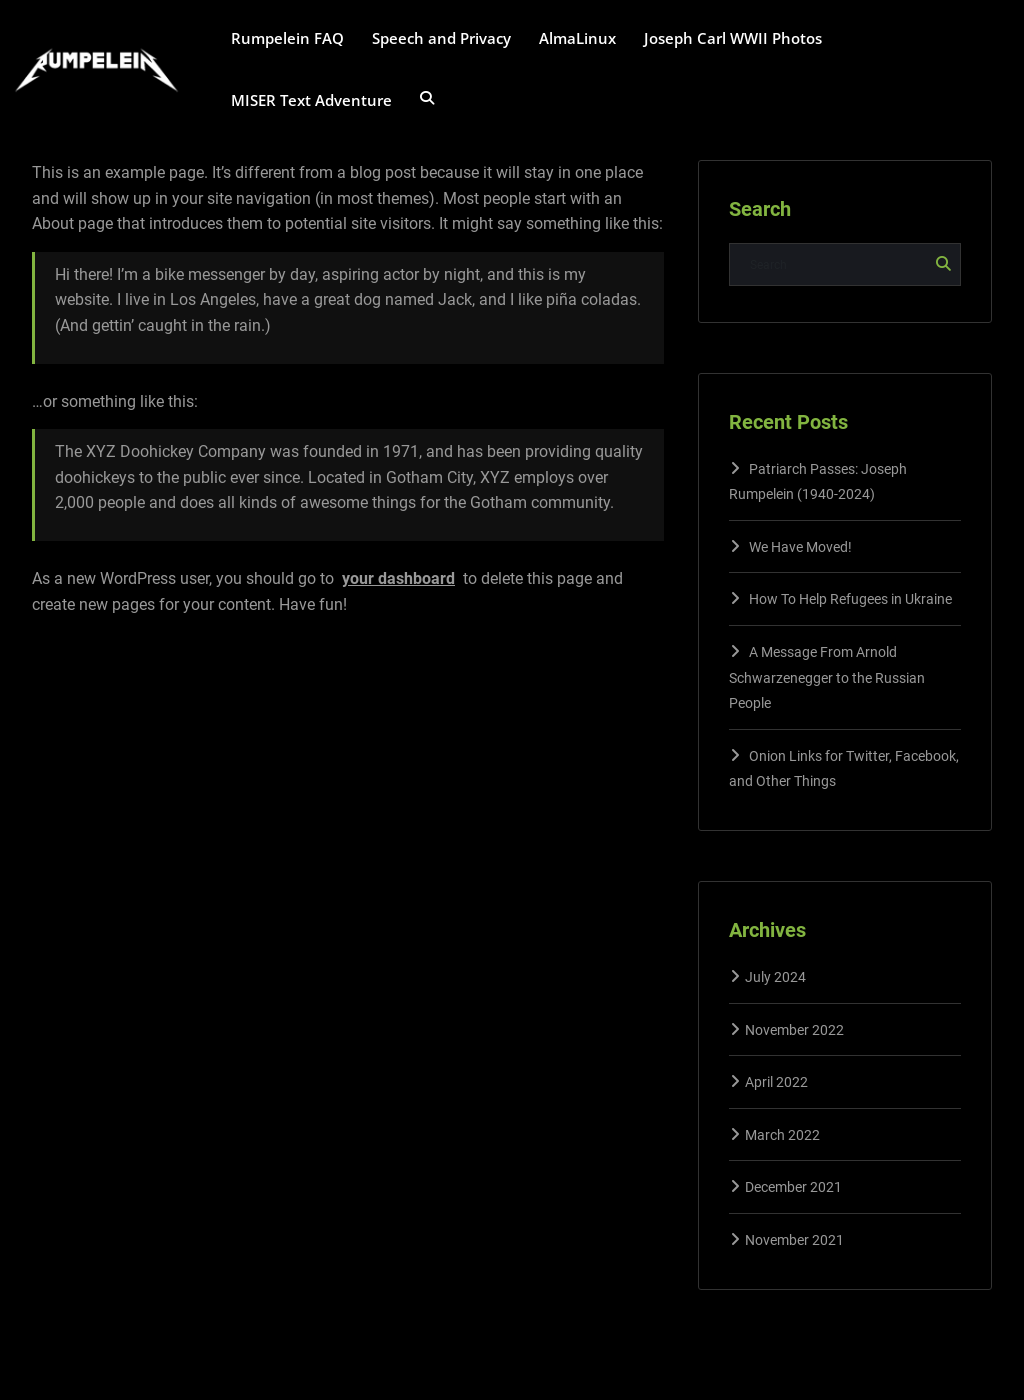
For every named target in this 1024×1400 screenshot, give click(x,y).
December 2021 (793, 1187)
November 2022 (794, 1030)
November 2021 (794, 1240)
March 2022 (782, 1135)
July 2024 (775, 977)
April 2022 (776, 1082)
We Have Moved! (800, 547)
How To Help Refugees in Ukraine (850, 599)
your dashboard (398, 578)
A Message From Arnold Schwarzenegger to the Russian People (827, 677)
